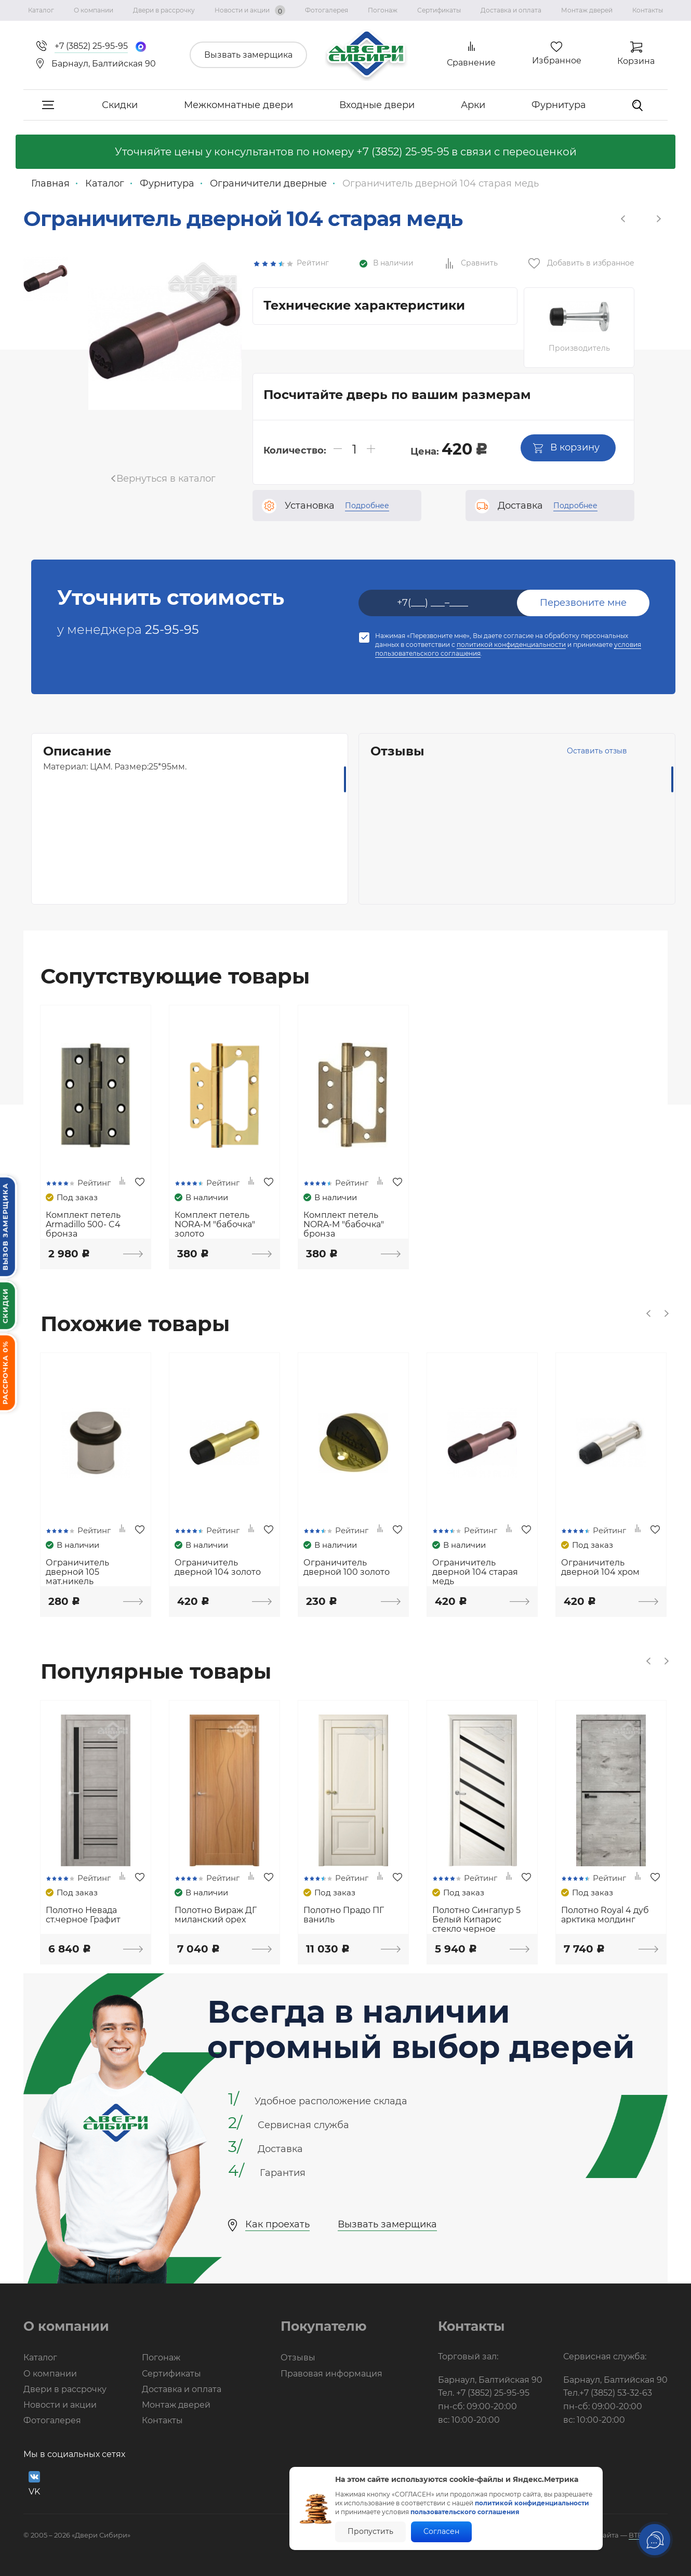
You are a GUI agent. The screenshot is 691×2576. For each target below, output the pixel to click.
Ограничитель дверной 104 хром (600, 1567)
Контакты (647, 10)
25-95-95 (172, 629)
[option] (45, 279)
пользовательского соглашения (465, 2512)
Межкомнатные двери (238, 105)
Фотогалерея (326, 10)
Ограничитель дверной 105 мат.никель (77, 1572)
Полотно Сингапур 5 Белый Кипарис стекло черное (476, 1920)
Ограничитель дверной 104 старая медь (475, 1572)
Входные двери (377, 105)
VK (34, 2484)
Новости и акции (250, 10)
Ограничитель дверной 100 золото (346, 1567)
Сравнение (471, 63)
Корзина (636, 61)
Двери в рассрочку (164, 10)
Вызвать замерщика (248, 55)
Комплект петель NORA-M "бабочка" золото (215, 1225)
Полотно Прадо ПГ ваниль (343, 1915)
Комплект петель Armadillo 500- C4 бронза (83, 1225)
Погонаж (382, 10)
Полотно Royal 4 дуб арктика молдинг (605, 1915)
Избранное (556, 60)
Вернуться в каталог (166, 478)
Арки (473, 105)
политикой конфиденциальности (511, 644)
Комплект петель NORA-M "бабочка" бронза (343, 1225)
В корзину (566, 447)
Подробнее (367, 505)
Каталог (41, 10)
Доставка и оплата (511, 10)
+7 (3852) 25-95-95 (402, 151)
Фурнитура (558, 105)
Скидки (120, 105)
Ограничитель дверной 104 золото (218, 1567)
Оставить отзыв (597, 750)
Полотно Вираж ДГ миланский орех (216, 1915)
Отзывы (298, 2357)
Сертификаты (439, 10)
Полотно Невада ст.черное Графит (83, 1915)
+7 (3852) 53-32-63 (615, 2393)
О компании (93, 10)
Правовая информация (331, 2374)
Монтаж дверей (587, 10)
